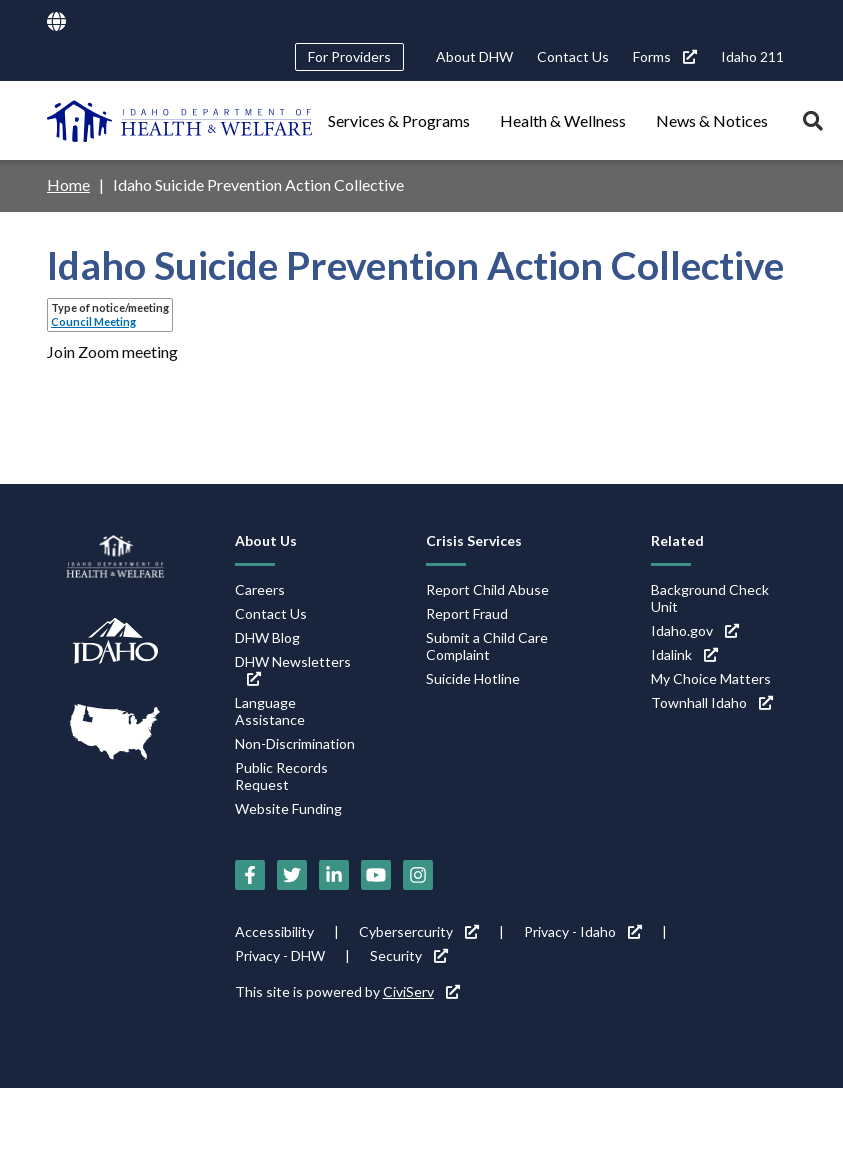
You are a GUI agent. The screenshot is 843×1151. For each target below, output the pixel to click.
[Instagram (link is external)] (418, 875)
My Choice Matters (711, 678)
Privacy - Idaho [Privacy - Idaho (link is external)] (583, 931)
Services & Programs (399, 120)
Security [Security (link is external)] (409, 955)
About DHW (474, 56)
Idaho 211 (752, 56)
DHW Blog (267, 637)
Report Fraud (467, 613)
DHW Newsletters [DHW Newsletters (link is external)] (293, 669)
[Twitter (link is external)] (292, 875)
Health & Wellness (563, 120)
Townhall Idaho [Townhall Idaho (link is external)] (712, 702)
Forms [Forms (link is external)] (665, 56)
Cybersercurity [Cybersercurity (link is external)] (419, 931)
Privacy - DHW (280, 955)
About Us (266, 540)
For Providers (349, 56)
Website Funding (288, 808)
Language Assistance (270, 711)
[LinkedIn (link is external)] (334, 875)
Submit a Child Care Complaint (487, 646)
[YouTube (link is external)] (376, 875)
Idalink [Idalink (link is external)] (684, 654)
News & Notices (712, 120)
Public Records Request (281, 776)
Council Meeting (93, 321)
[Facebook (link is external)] (250, 875)
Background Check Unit (710, 598)
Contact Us (573, 56)
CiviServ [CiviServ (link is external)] (421, 991)
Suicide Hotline (473, 678)
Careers (260, 589)
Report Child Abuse (487, 589)
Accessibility (274, 931)
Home (68, 184)
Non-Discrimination (295, 743)
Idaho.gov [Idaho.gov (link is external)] (695, 630)
